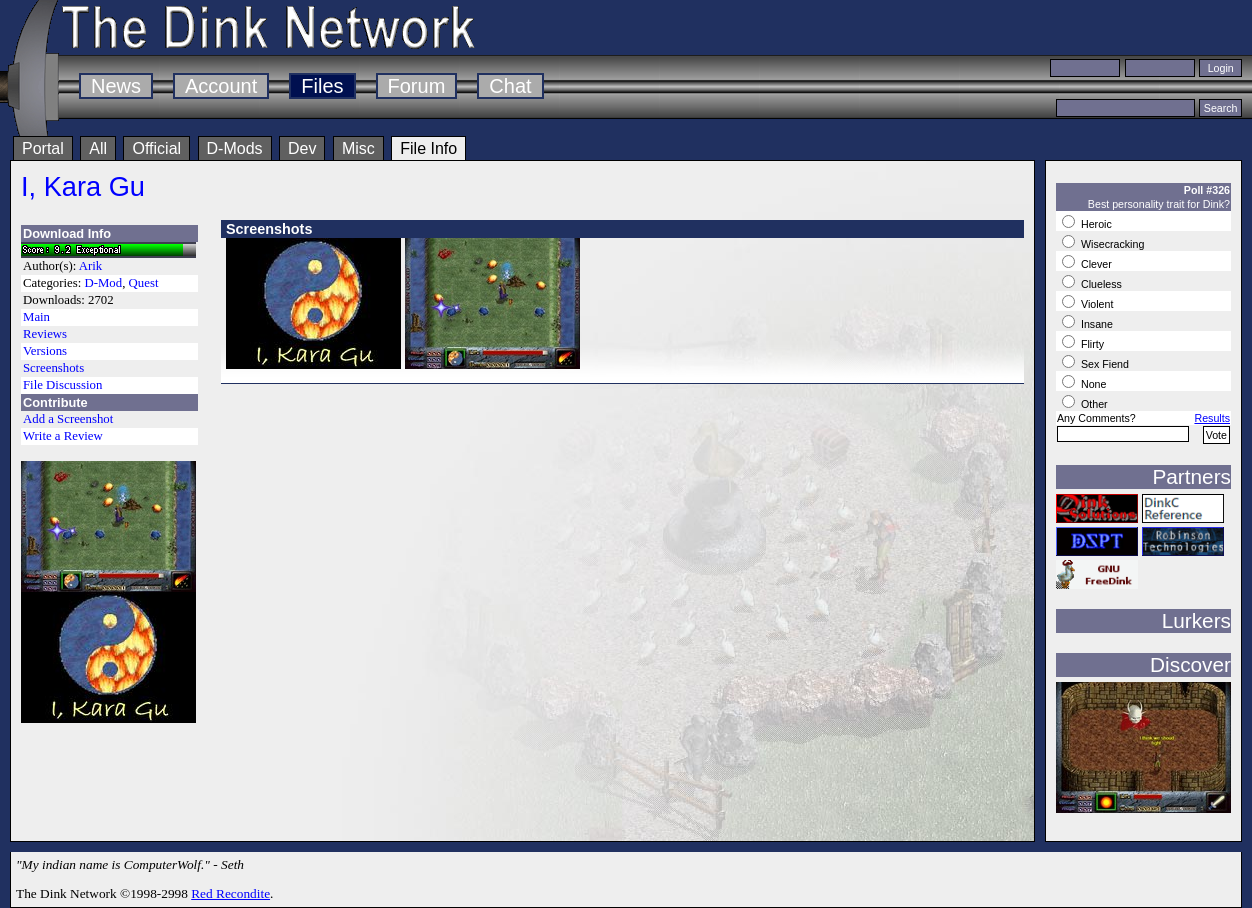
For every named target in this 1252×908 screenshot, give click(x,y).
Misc (358, 148)
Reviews (45, 334)
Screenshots (53, 368)
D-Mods (235, 148)
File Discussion (62, 385)
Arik (90, 266)
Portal (43, 148)
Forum (417, 86)
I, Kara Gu (83, 186)
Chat (510, 86)
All (98, 148)
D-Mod (103, 283)
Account (221, 86)
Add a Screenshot (68, 419)
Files (322, 86)
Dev (302, 148)
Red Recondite (230, 893)
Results (1212, 418)
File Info (428, 148)
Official (156, 148)
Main (36, 317)
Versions (45, 351)
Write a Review (63, 436)
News (116, 86)
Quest (144, 283)
